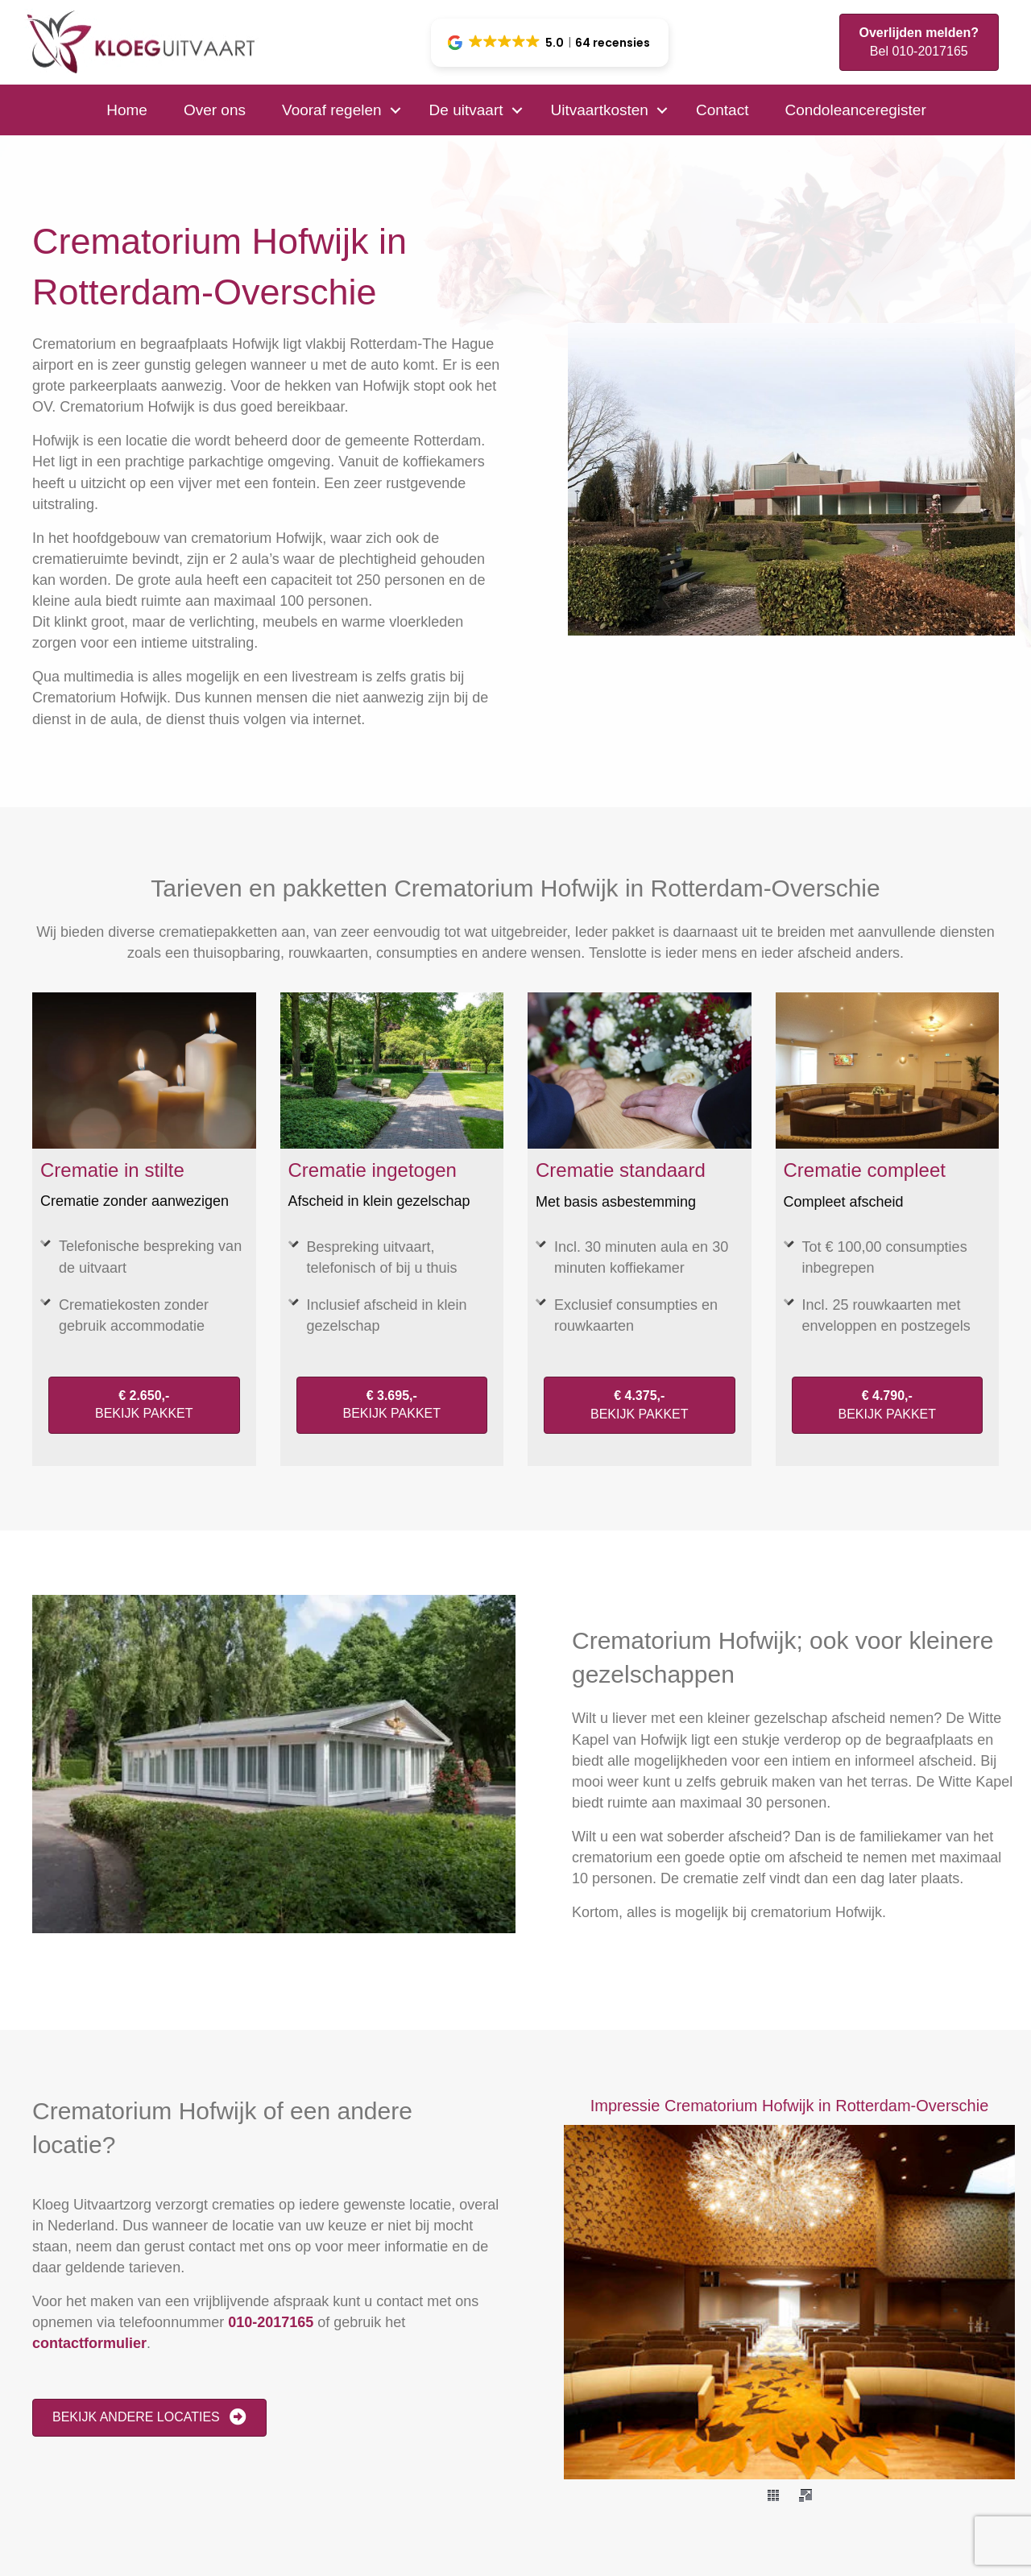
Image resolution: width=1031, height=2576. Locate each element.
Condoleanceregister (855, 109)
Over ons (215, 109)
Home (126, 109)
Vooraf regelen (332, 109)
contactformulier (89, 2343)
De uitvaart (466, 109)
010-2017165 (270, 2322)
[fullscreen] (805, 2495)
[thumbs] (773, 2495)
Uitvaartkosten (599, 109)
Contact (722, 109)
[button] (550, 43)
